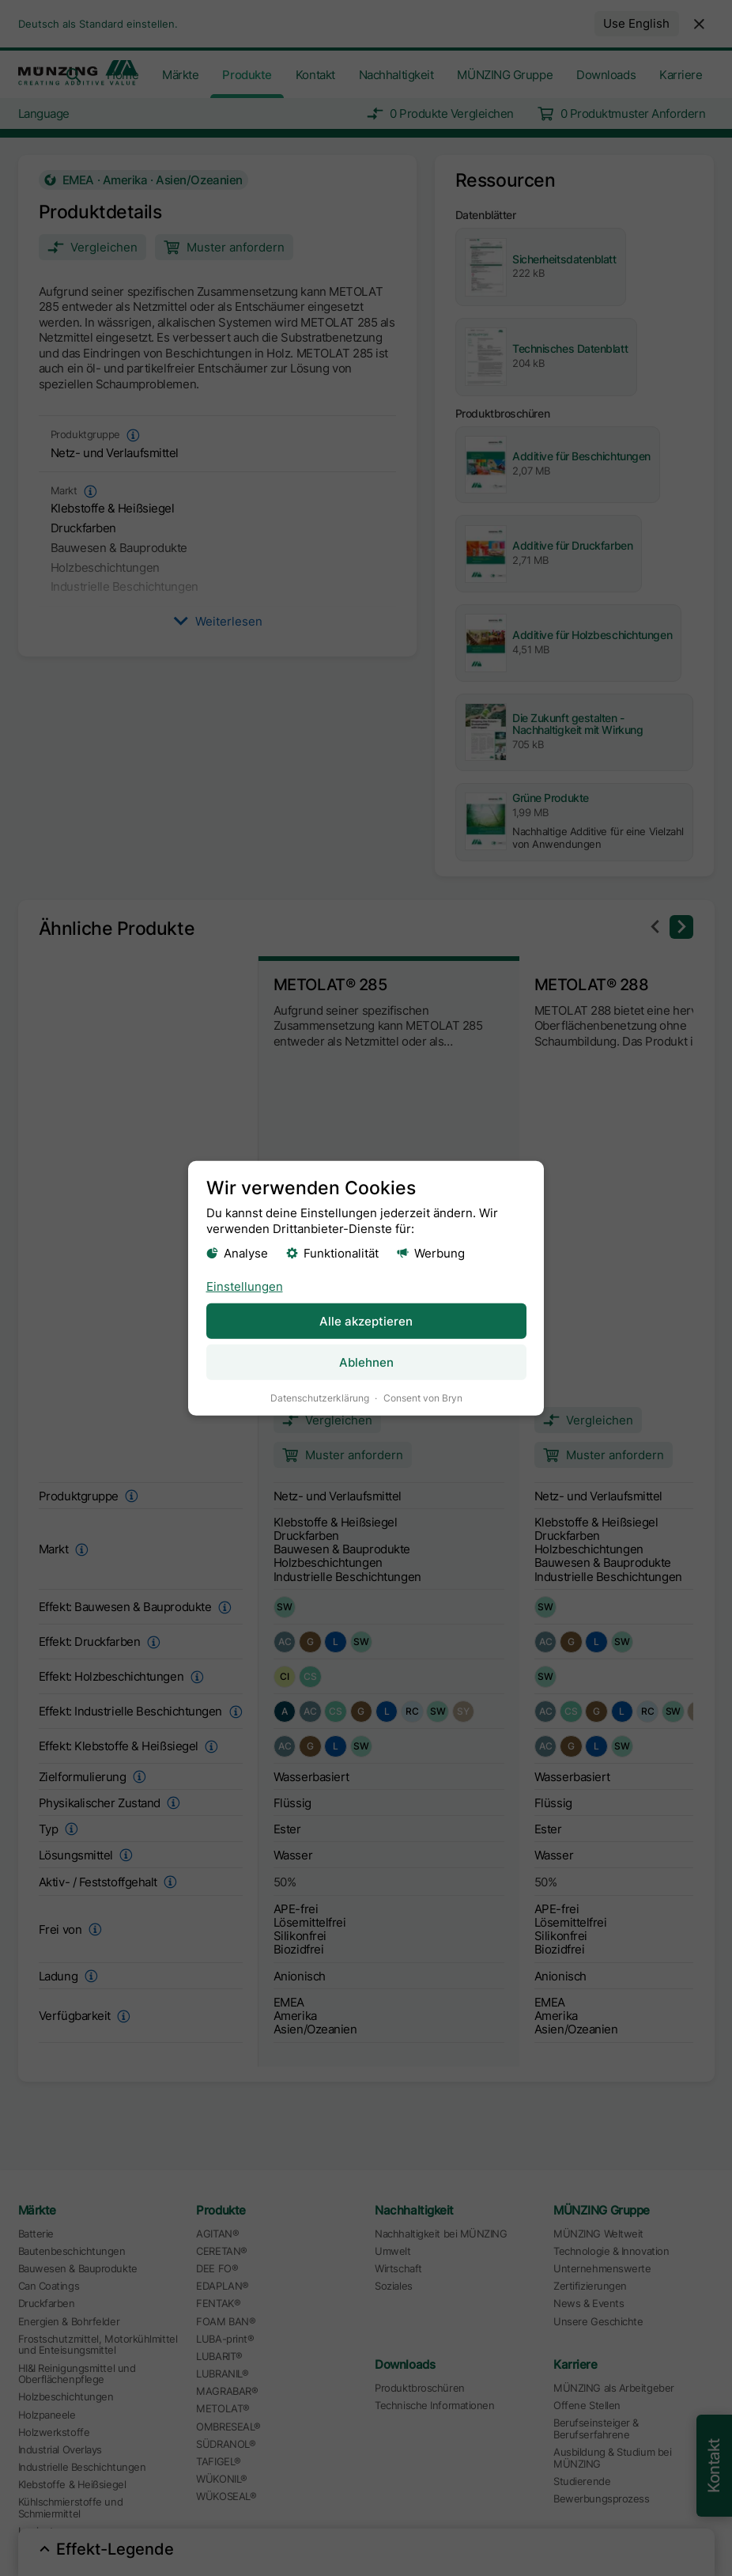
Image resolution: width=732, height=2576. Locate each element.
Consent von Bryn (422, 1397)
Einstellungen (244, 1285)
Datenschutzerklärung (319, 1397)
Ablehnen (366, 1361)
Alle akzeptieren (366, 1320)
